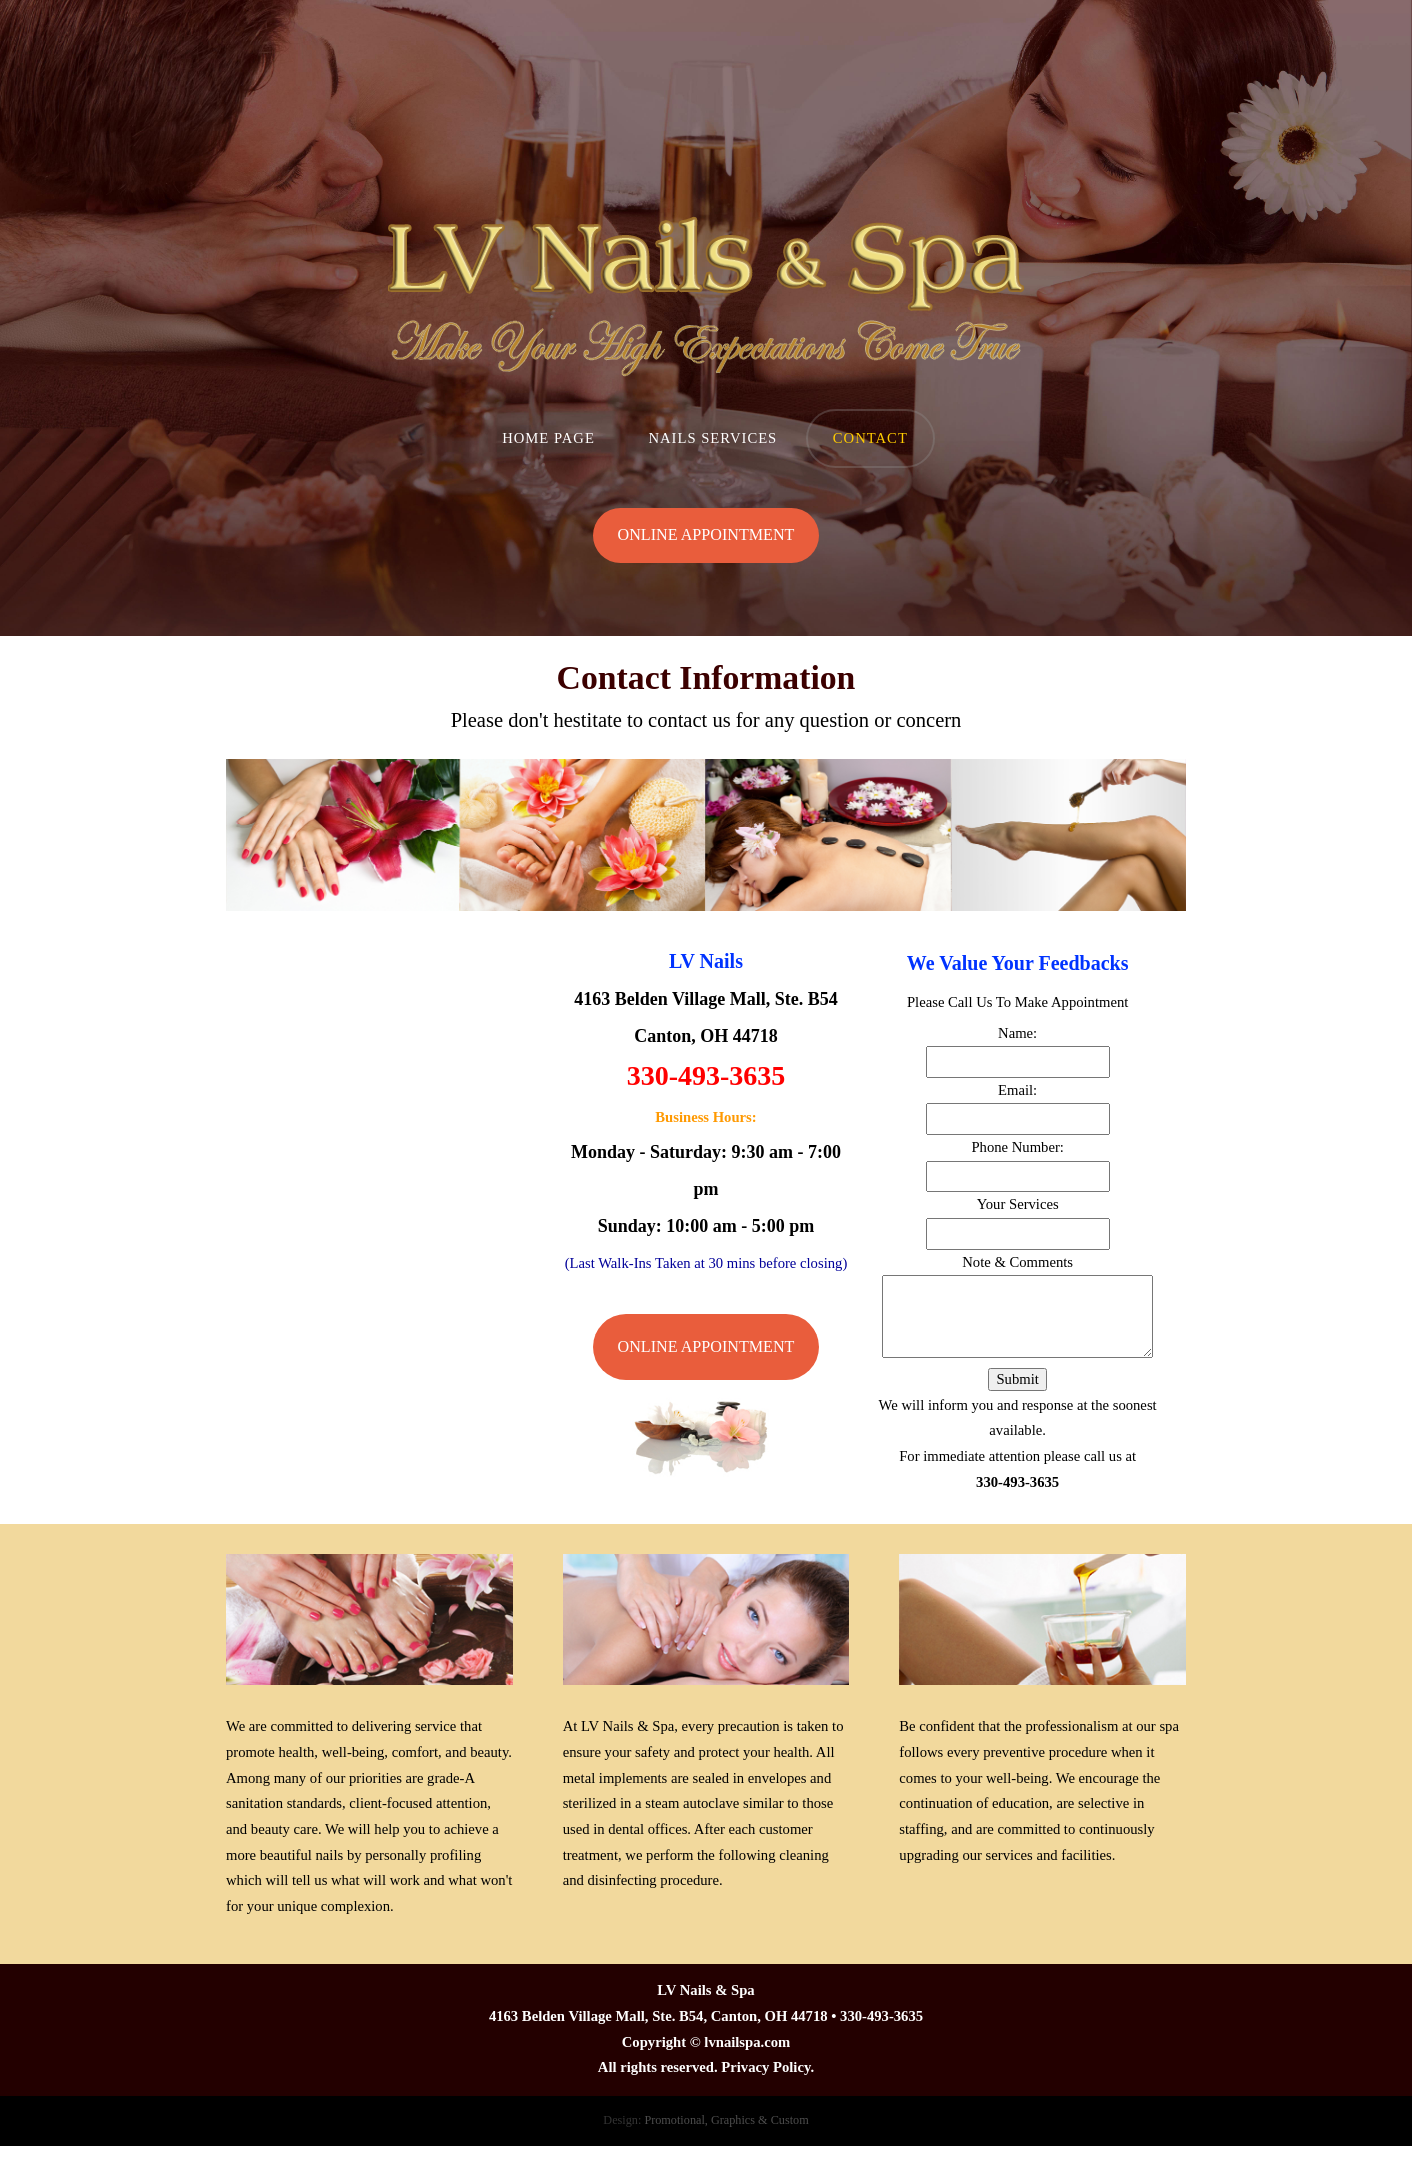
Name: (1017, 1033)
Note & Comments (1017, 1262)
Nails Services (712, 438)
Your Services (1018, 1204)
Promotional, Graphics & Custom (726, 2120)
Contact (870, 438)
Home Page (548, 438)
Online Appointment (706, 534)
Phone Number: (1017, 1147)
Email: (1017, 1090)
